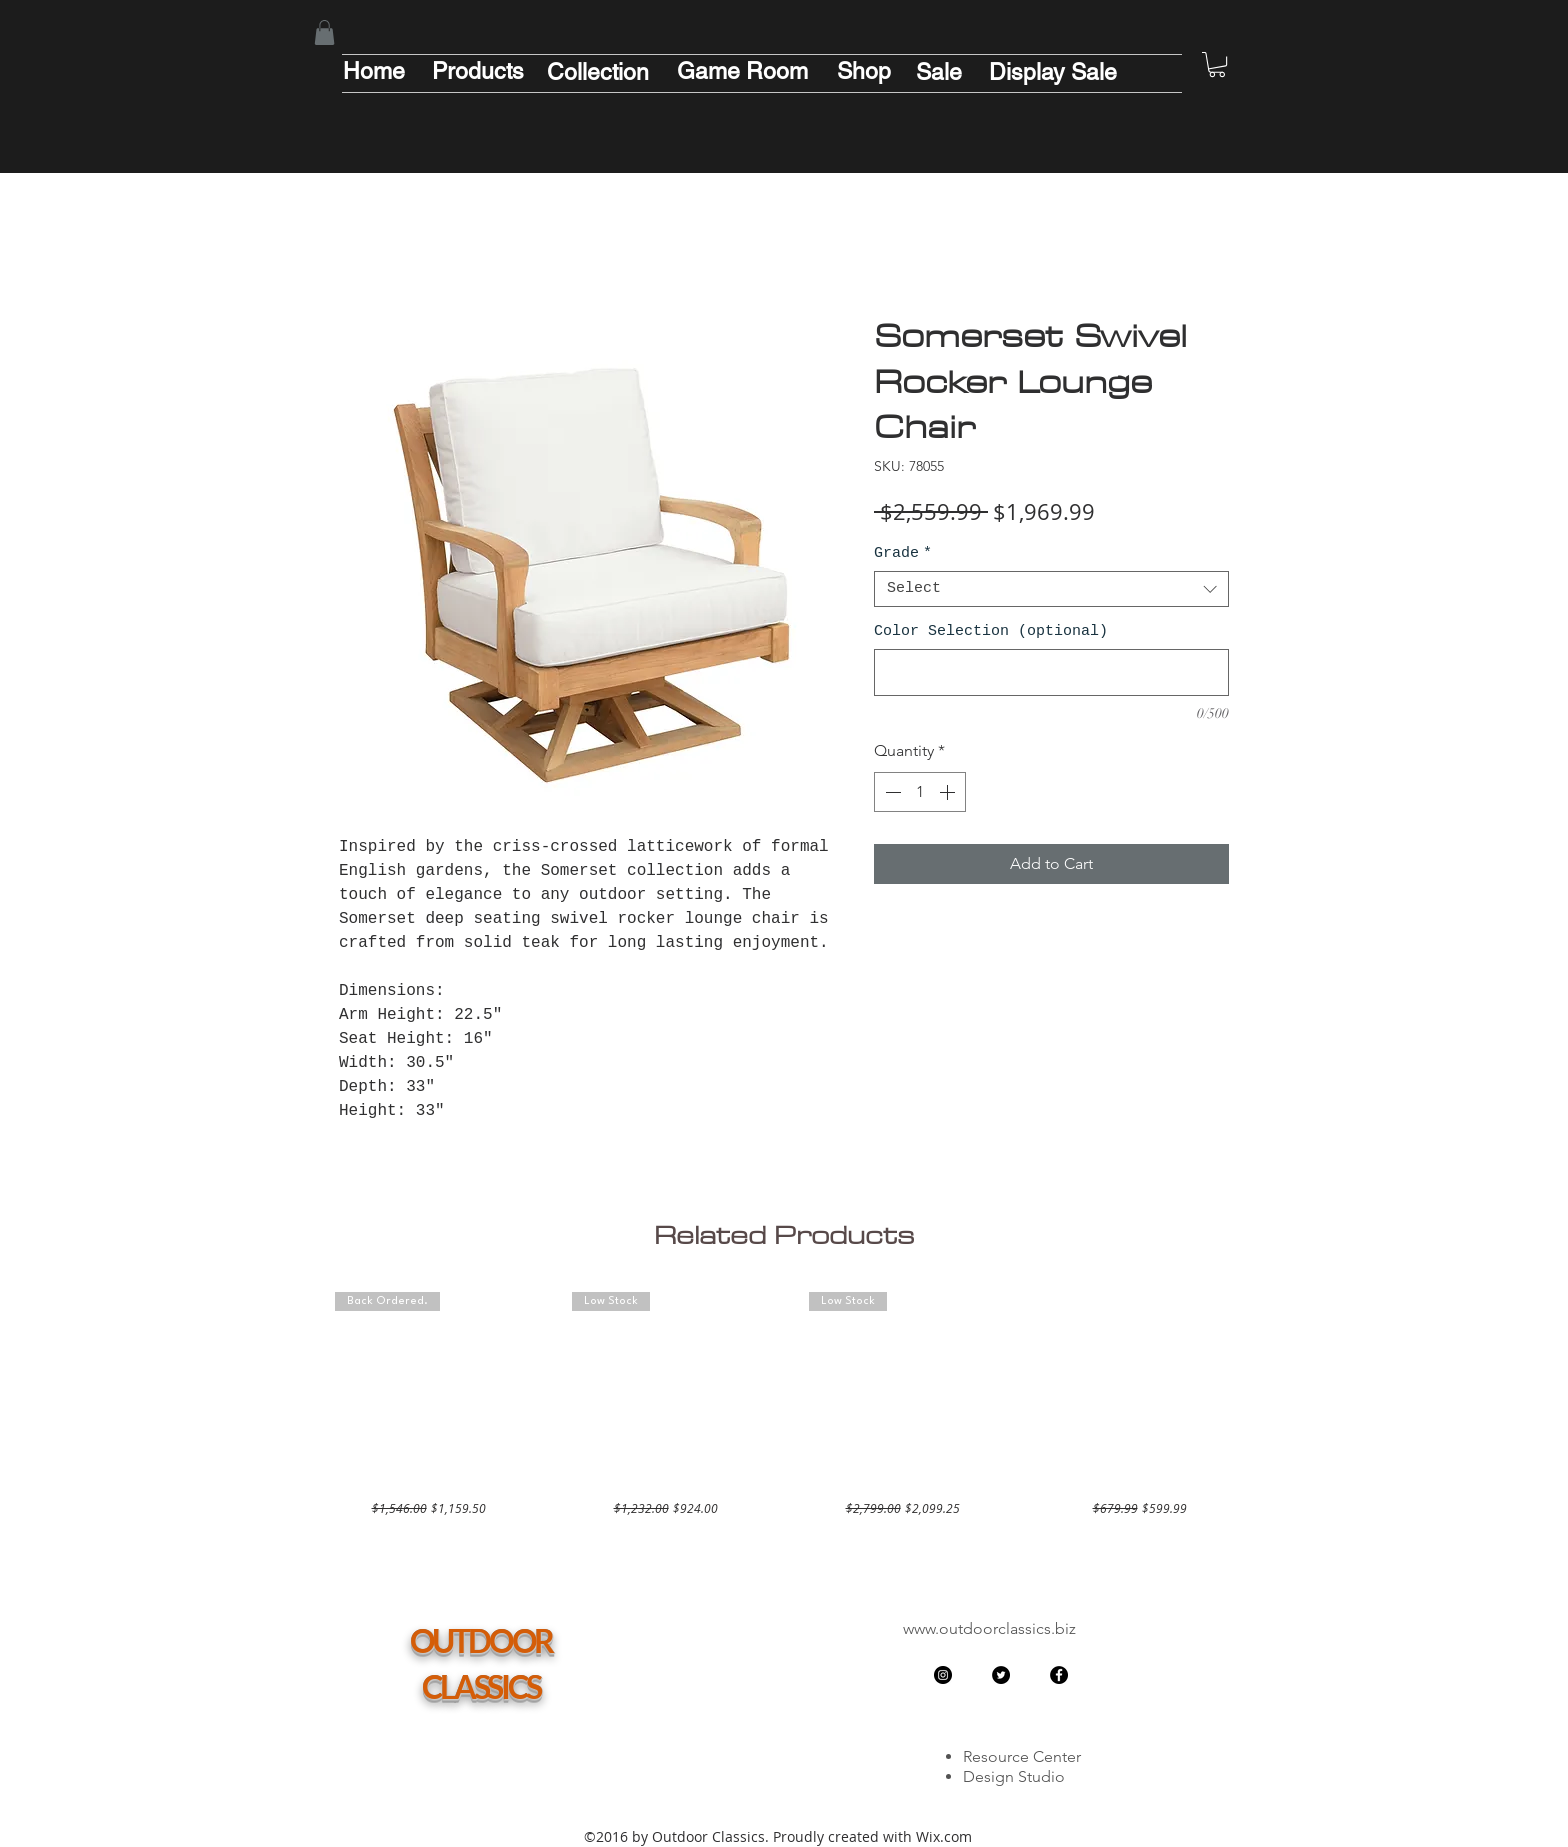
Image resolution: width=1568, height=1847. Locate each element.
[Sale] (939, 72)
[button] (324, 32)
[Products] (478, 71)
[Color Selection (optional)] (1051, 672)
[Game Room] (742, 71)
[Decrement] (891, 792)
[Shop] (864, 71)
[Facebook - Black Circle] (1059, 1675)
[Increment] (949, 792)
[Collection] (598, 72)
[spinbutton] (920, 792)
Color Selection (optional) (991, 631)
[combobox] (1051, 589)
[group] (784, 1404)
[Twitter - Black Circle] (1001, 1675)
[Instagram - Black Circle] (943, 1675)
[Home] (374, 71)
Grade (903, 553)
